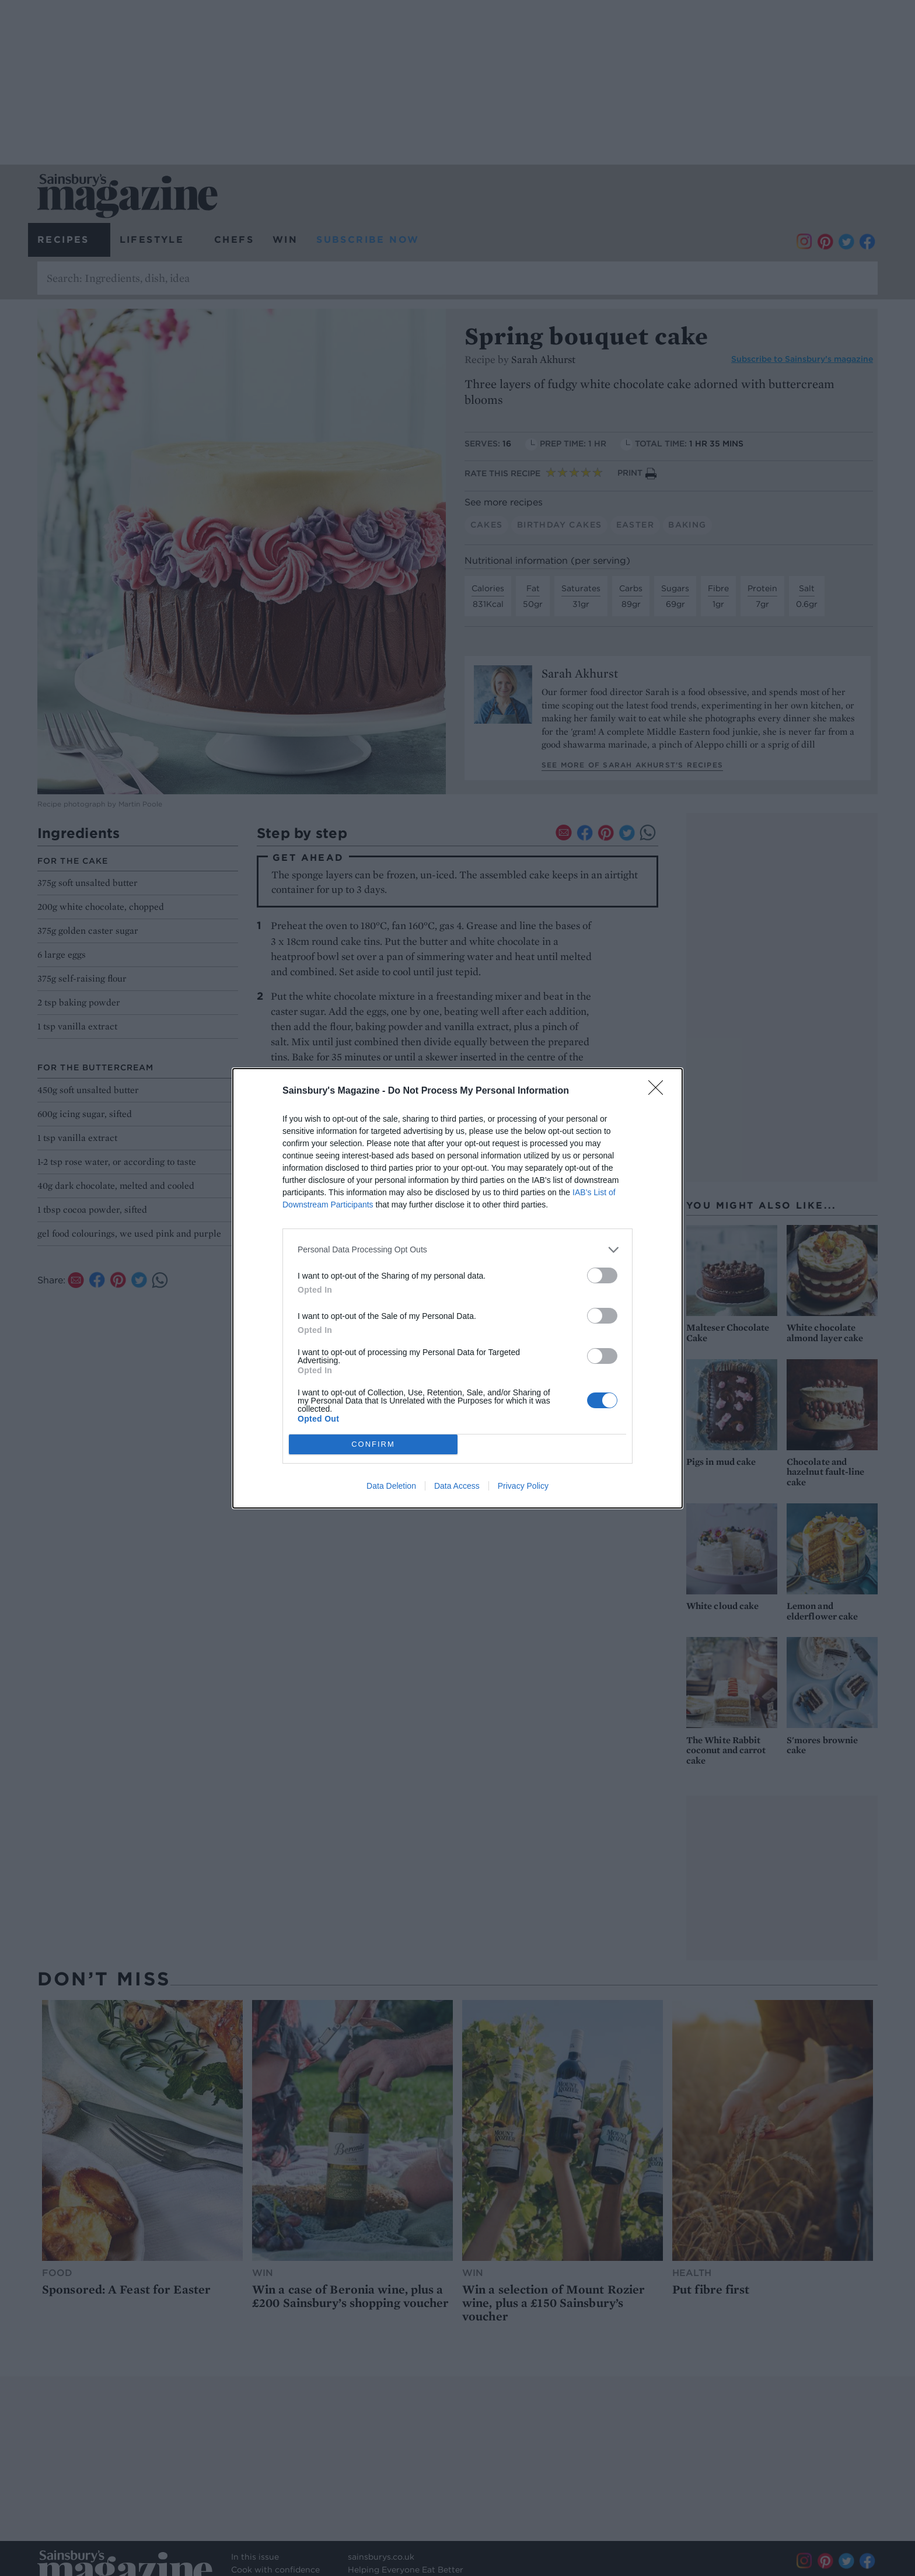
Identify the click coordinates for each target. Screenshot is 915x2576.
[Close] (659, 1091)
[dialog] (457, 1288)
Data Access (457, 1486)
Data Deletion (391, 1486)
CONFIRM (373, 1444)
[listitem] (457, 1250)
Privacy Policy (523, 1486)
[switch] (602, 1275)
